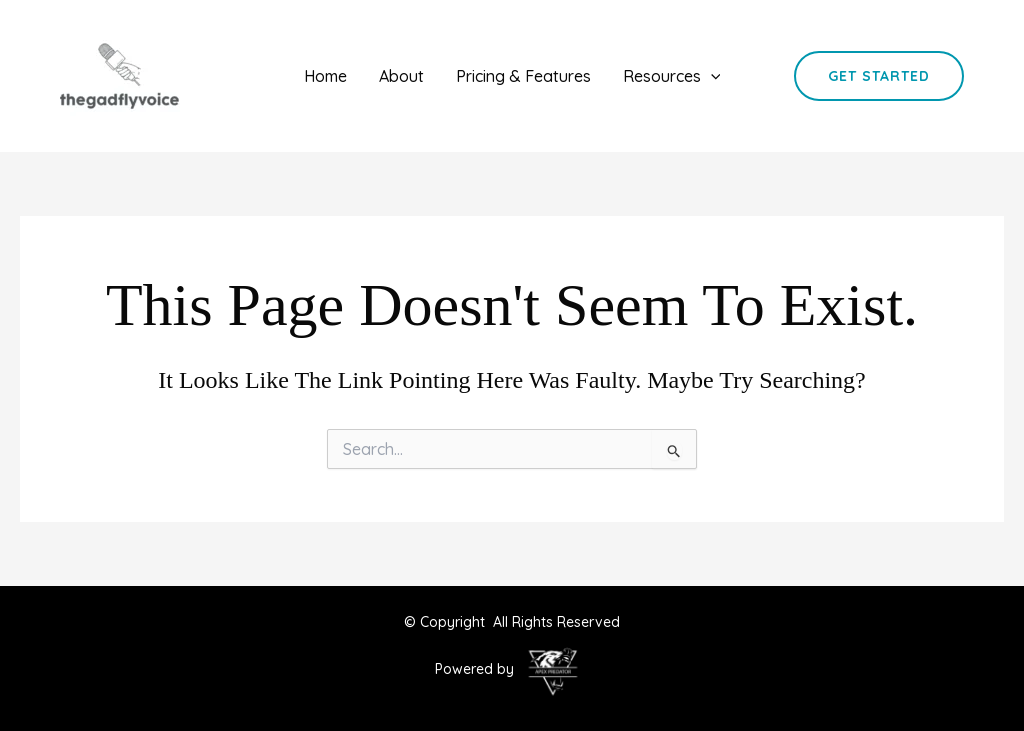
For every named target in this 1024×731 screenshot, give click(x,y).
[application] (711, 76)
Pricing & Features (523, 76)
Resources (672, 76)
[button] (879, 76)
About (401, 76)
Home (325, 76)
